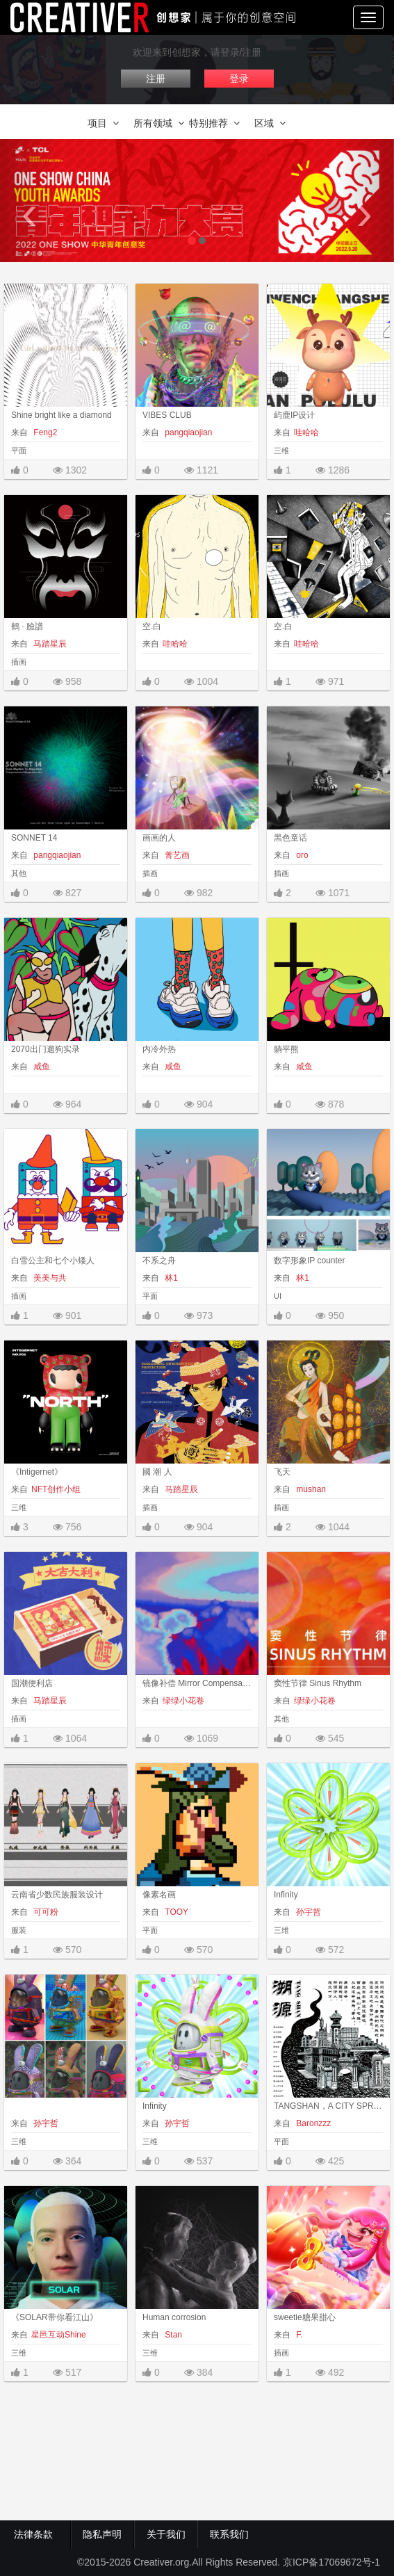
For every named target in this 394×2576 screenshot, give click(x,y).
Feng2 (44, 432)
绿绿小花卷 (183, 1701)
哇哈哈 (306, 432)
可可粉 (44, 1912)
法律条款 (36, 2534)
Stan (172, 2335)
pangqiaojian (187, 432)
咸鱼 (40, 1066)
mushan (310, 1489)
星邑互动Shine (58, 2335)
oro (301, 855)
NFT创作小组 (56, 1489)
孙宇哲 (307, 1912)
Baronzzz (312, 2123)
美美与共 (49, 1278)
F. (298, 2335)
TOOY (175, 1912)
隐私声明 (102, 2534)
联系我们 (229, 2534)
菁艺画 (176, 855)
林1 (170, 1278)
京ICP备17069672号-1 (331, 2562)
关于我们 (166, 2534)
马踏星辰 (49, 644)
